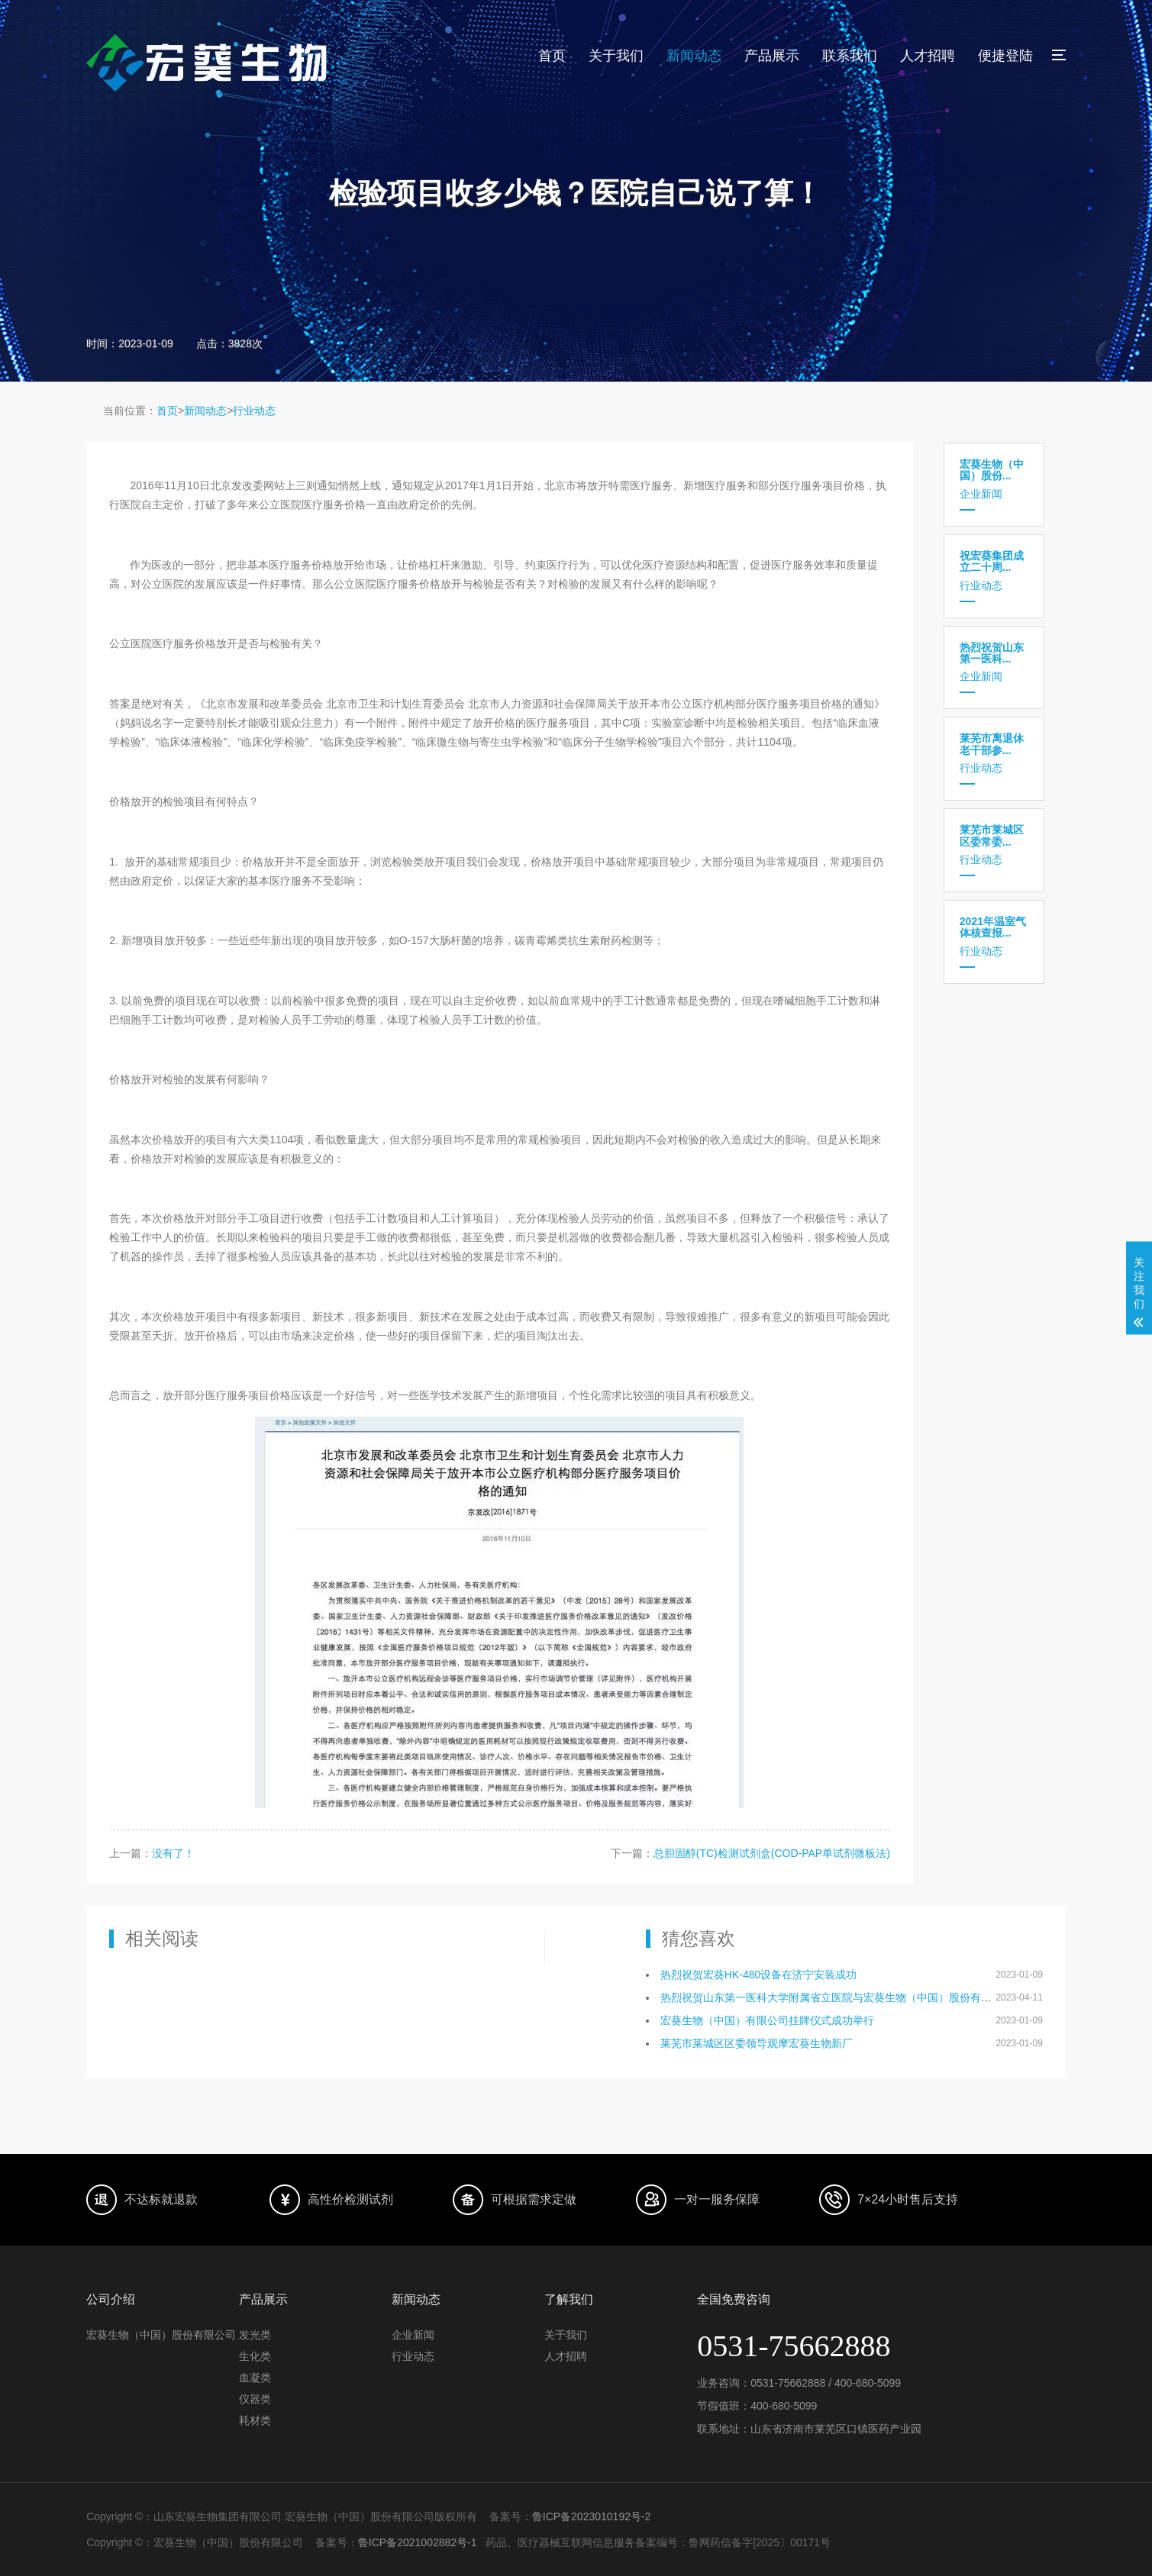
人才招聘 (927, 55)
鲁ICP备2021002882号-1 (417, 2542)
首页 (552, 55)
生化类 (255, 2356)
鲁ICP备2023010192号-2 (591, 2516)
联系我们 (849, 55)
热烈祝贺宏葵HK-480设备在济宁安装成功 (758, 1974)
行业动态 (254, 411)
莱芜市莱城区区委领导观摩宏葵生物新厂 (756, 2043)
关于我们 (616, 55)
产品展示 (771, 55)
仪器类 (255, 2399)
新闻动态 (693, 55)
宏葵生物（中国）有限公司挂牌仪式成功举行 (767, 2020)
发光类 (255, 2335)
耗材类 (255, 2420)
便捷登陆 (1005, 55)
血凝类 (255, 2377)
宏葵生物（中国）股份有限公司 (161, 2335)
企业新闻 (994, 479)
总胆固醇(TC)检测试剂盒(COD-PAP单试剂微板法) (771, 1853)
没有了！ (173, 1853)
